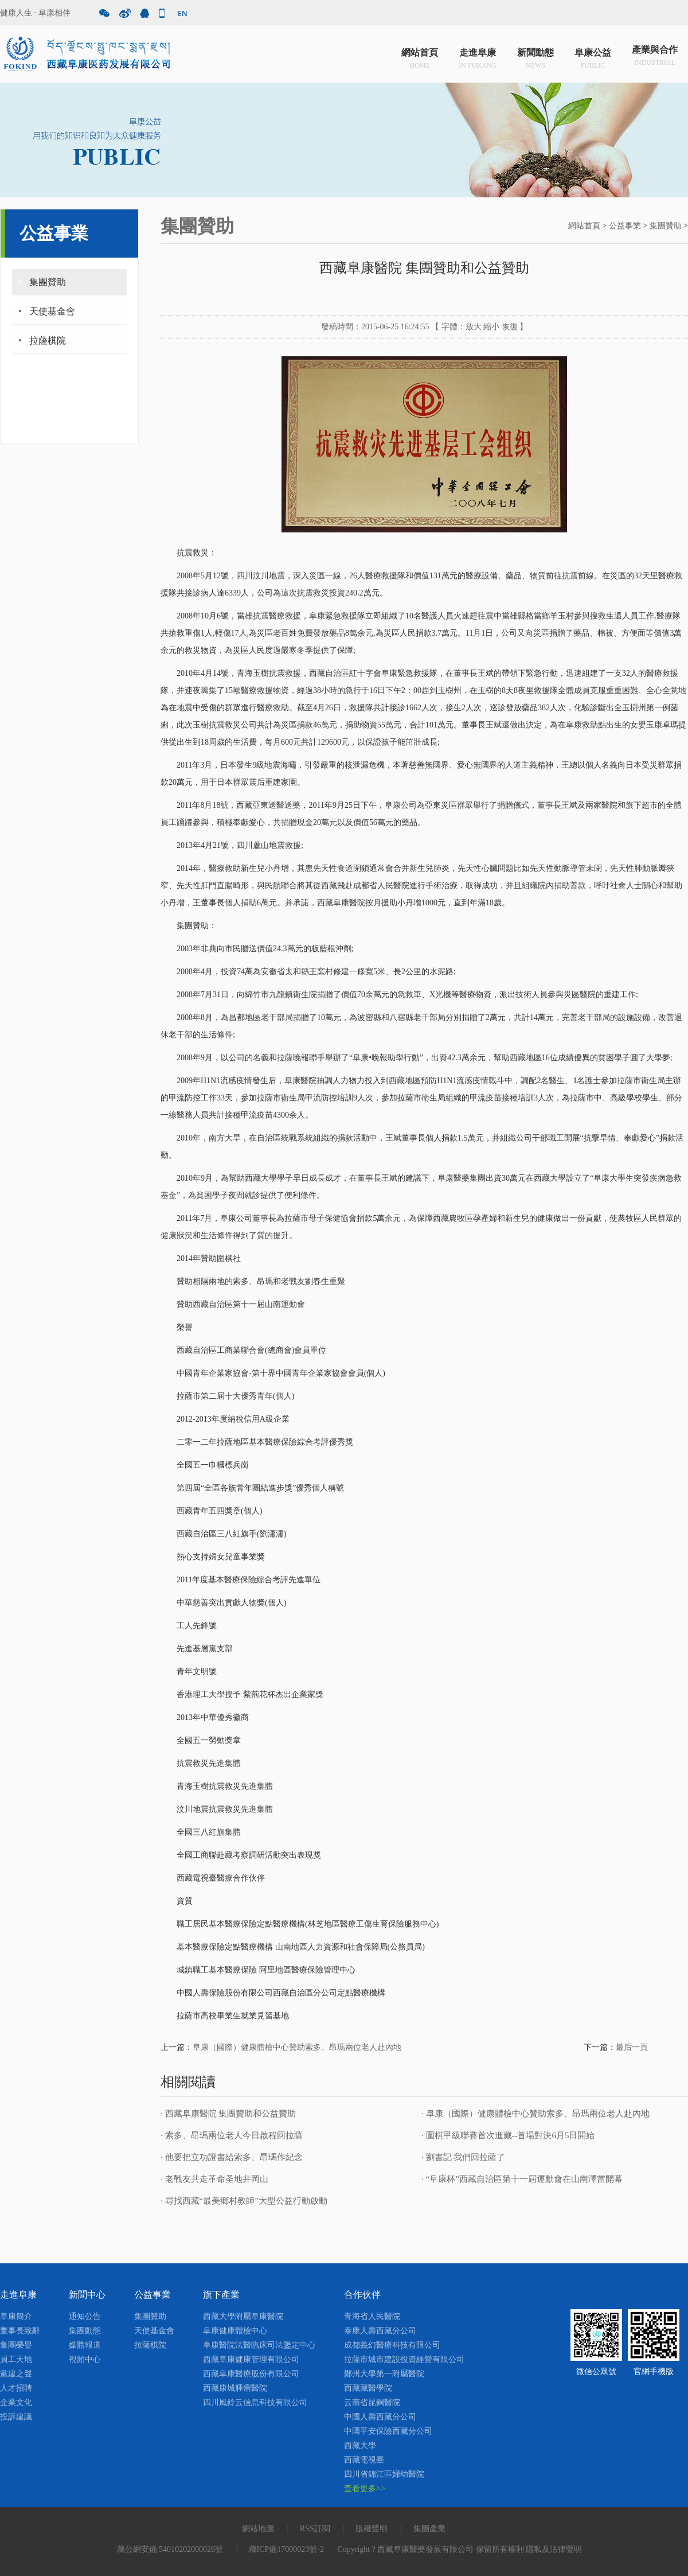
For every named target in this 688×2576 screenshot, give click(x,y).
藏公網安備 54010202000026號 (170, 2549)
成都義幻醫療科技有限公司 (392, 2345)
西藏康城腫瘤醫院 (235, 2388)
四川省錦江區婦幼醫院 (384, 2474)
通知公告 (85, 2316)
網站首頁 (419, 56)
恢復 (510, 326)
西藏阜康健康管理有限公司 (251, 2359)
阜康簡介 (16, 2316)
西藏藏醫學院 (368, 2388)
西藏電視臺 (364, 2460)
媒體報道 (85, 2345)
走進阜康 (478, 56)
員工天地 (16, 2359)
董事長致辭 (20, 2330)
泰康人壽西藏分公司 (380, 2330)
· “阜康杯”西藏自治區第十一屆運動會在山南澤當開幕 (522, 2179)
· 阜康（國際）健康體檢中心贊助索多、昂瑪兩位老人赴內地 (535, 2113)
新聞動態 (535, 56)
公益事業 (625, 225)
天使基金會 (52, 311)
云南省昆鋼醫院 (372, 2402)
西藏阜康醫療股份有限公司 (251, 2373)
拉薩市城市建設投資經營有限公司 (404, 2359)
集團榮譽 (16, 2345)
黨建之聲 (16, 2373)
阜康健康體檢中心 (235, 2330)
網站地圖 (258, 2528)
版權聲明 (371, 2528)
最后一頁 (632, 2047)
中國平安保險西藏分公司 (388, 2431)
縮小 (491, 326)
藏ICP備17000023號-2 (286, 2549)
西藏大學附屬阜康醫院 (243, 2316)
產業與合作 (655, 56)
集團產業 (429, 2528)
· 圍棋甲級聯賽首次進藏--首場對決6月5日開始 (508, 2135)
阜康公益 (592, 56)
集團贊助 (47, 282)
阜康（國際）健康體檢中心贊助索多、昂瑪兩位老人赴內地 (297, 2047)
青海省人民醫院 (372, 2316)
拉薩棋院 (47, 340)
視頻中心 (85, 2359)
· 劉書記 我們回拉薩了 (463, 2157)
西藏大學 (360, 2445)
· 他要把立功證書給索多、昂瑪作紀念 (232, 2157)
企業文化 (16, 2402)
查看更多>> (364, 2488)
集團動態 (85, 2330)
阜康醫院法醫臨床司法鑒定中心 (259, 2345)
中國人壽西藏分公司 (380, 2416)
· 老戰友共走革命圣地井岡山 (214, 2179)
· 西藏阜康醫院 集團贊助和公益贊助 (228, 2113)
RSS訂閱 (315, 2528)
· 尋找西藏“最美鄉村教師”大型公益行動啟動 (244, 2200)
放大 (474, 326)
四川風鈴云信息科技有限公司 (255, 2402)
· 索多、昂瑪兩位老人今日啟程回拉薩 (232, 2135)
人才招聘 (16, 2388)
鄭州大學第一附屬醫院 (384, 2373)
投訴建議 (16, 2416)
